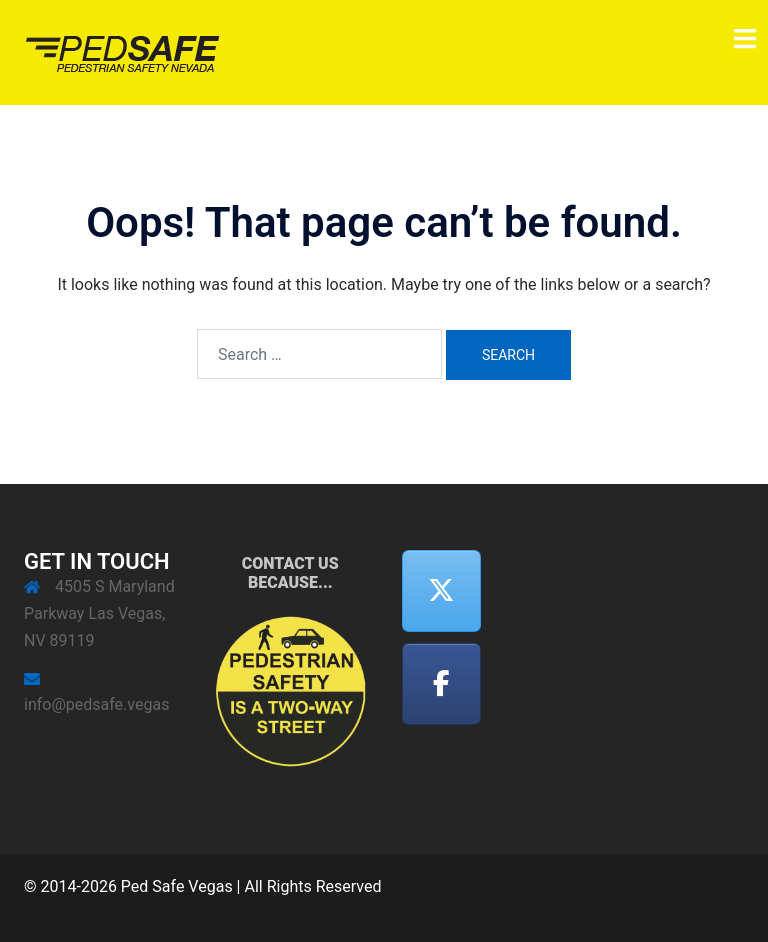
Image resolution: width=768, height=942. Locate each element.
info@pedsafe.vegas (96, 704)
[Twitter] (442, 591)
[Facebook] (442, 684)
